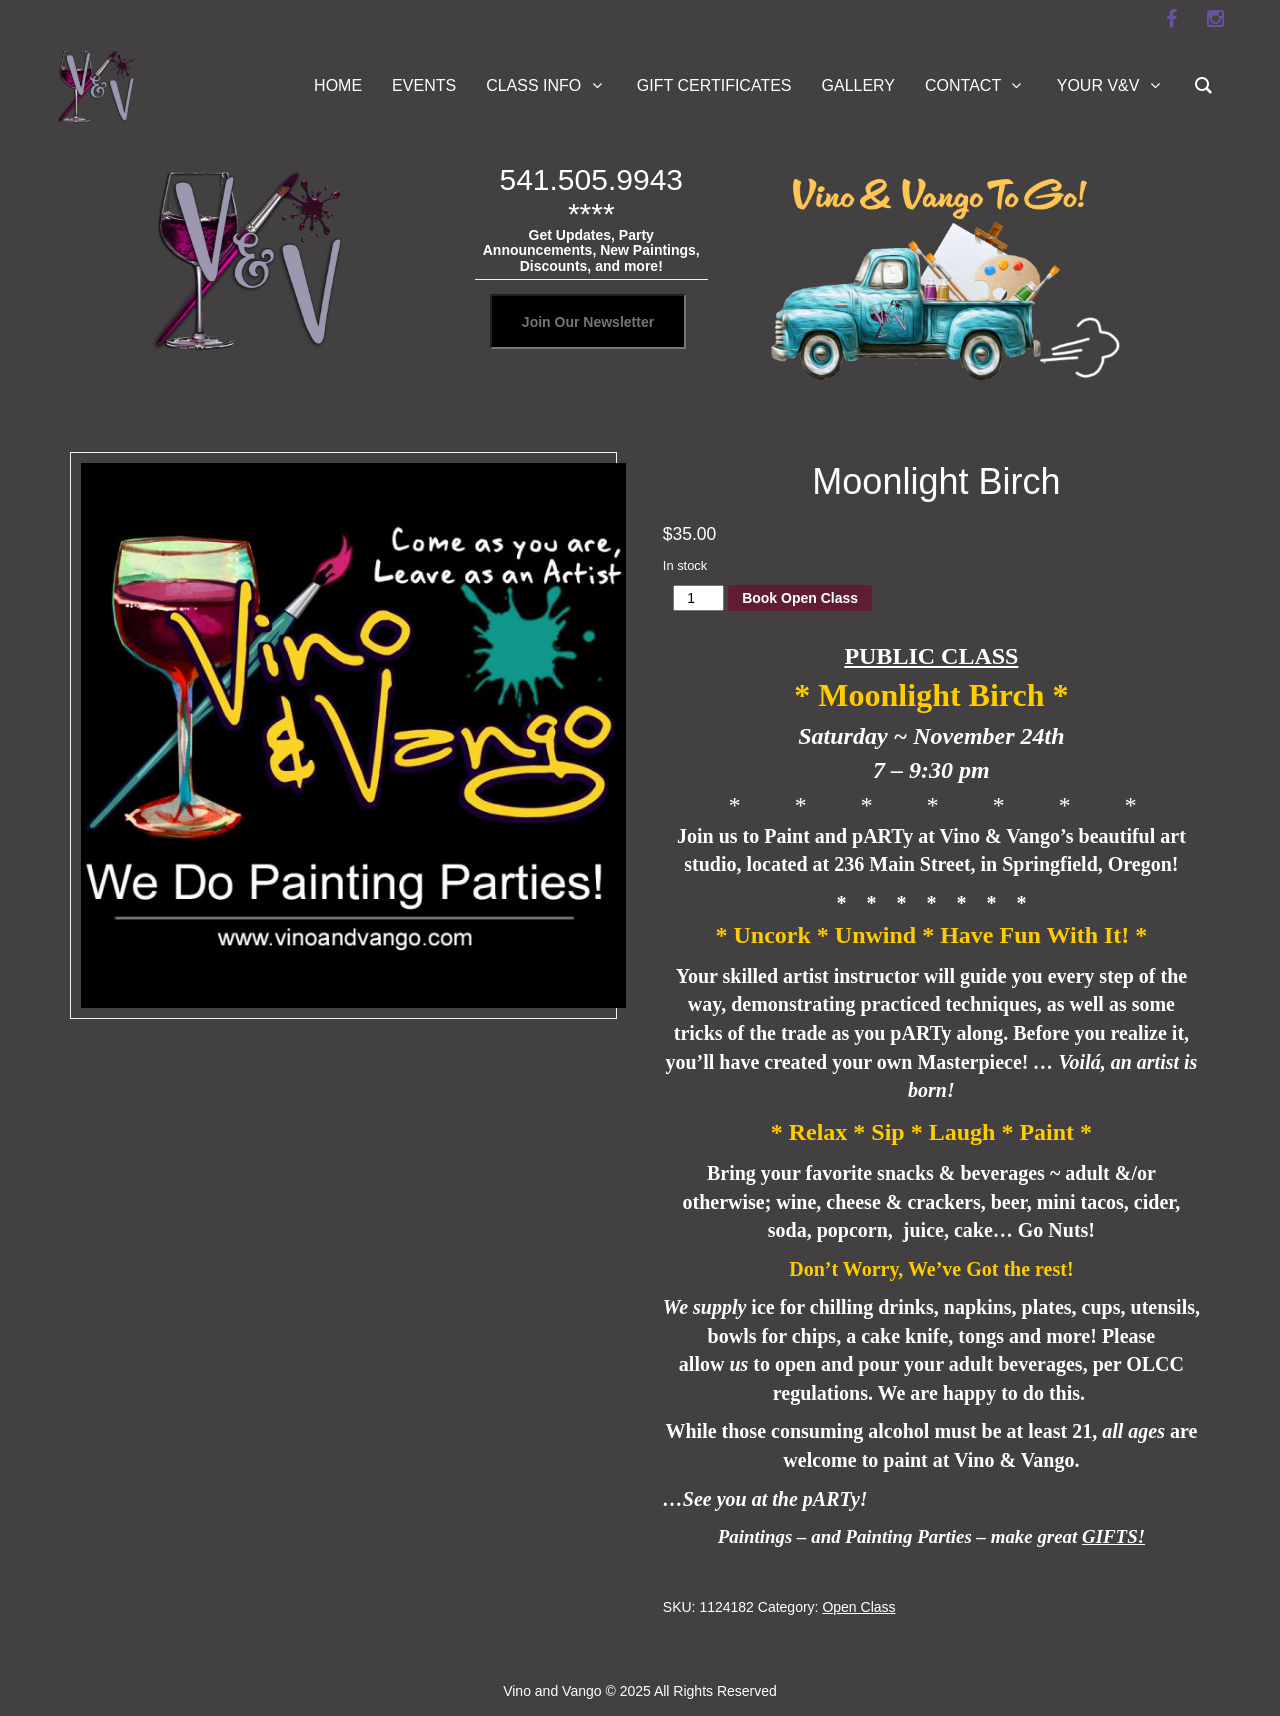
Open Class (858, 1607)
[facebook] (1171, 19)
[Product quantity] (698, 598)
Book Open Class (800, 598)
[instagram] (1215, 19)
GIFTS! (1113, 1536)
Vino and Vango (552, 1691)
